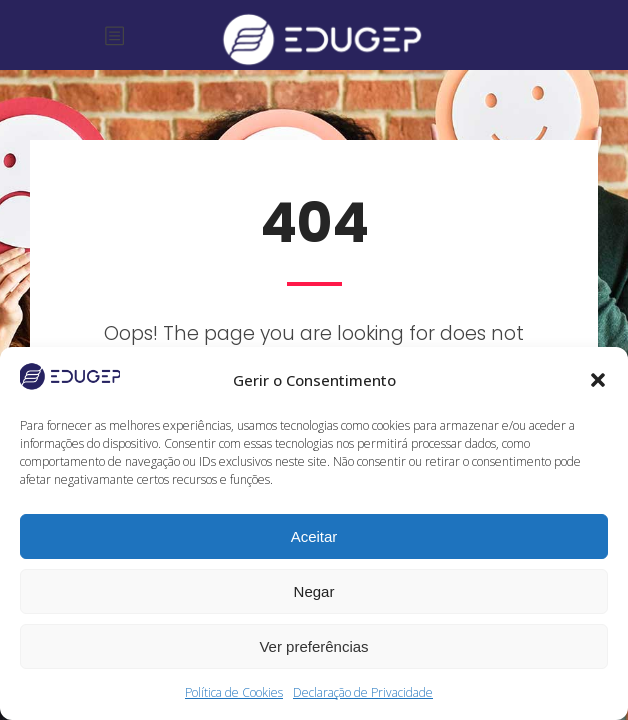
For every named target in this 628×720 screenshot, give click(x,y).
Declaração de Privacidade (363, 692)
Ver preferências (313, 646)
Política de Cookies (234, 692)
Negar (314, 591)
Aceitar (314, 536)
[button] (598, 380)
